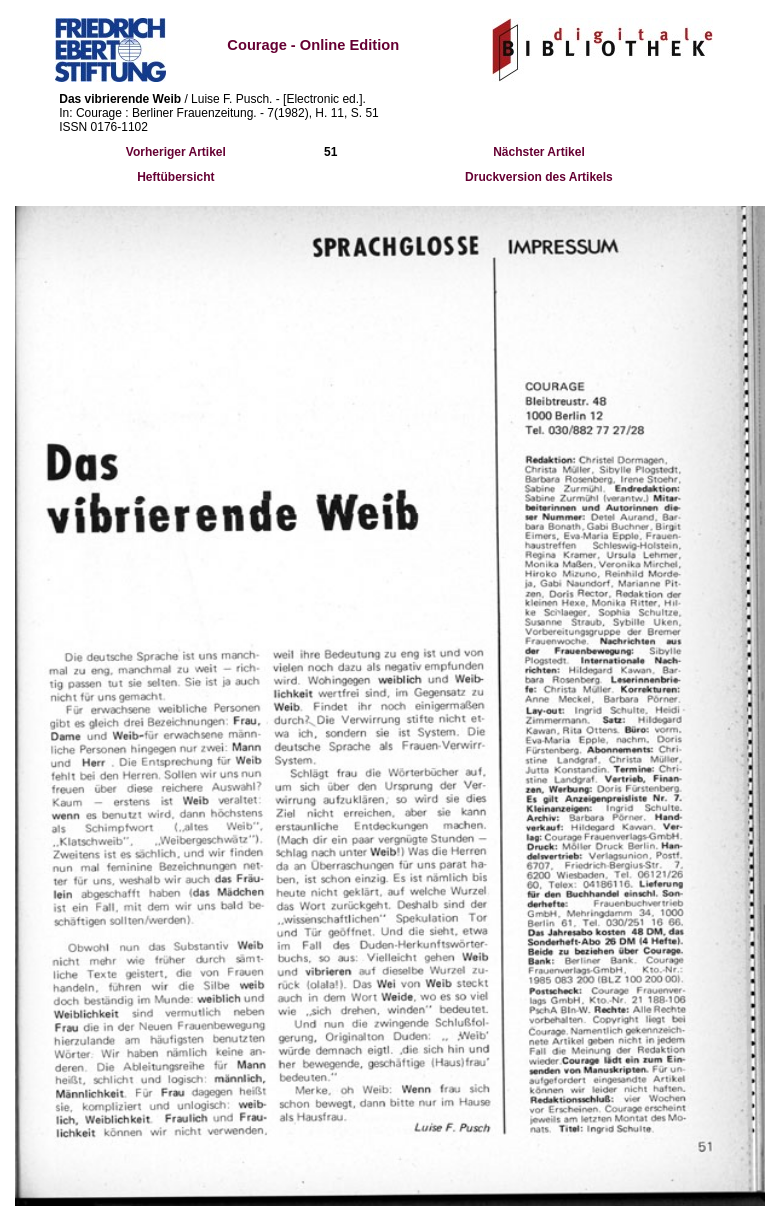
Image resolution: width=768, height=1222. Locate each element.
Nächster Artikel (539, 152)
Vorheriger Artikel (176, 152)
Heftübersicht (175, 177)
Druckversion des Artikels (539, 177)
